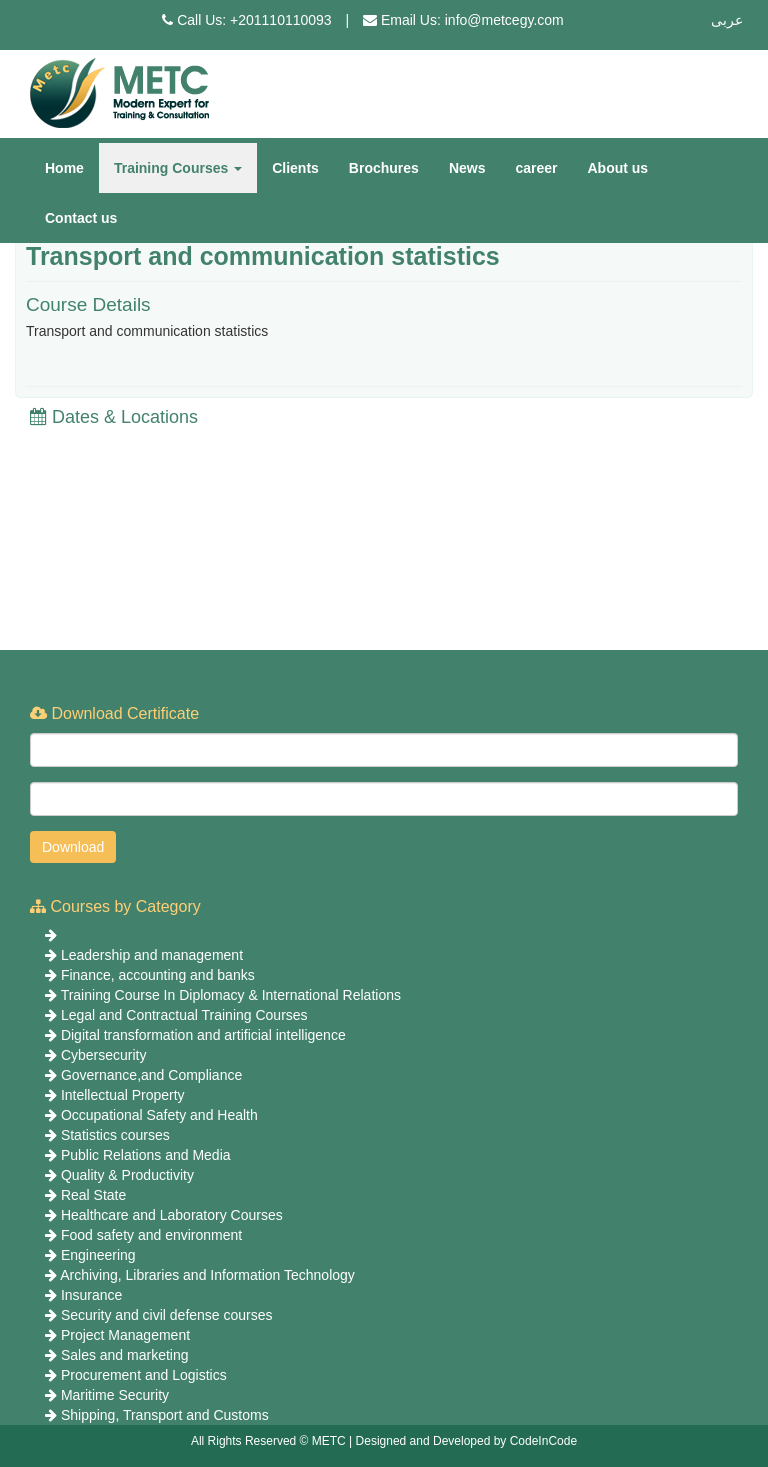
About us (618, 168)
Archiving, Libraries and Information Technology (207, 1275)
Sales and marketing (125, 1355)
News (467, 168)
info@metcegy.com (504, 20)
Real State (93, 1195)
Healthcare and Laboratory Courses (172, 1215)
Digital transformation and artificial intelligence (203, 1035)
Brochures (384, 168)
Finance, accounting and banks (158, 975)
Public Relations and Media (146, 1155)
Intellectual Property (123, 1095)
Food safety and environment (151, 1235)
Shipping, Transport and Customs (165, 1415)
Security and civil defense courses (167, 1315)
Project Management (125, 1335)
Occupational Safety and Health (159, 1115)
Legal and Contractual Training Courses (184, 1015)
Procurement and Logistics (144, 1375)
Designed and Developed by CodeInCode (467, 1441)
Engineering (98, 1255)
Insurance (91, 1295)
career (536, 168)
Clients (295, 168)
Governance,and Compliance (151, 1075)
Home (64, 168)
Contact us (81, 218)
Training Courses (178, 168)
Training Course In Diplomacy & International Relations (231, 995)
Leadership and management (152, 955)
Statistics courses (115, 1135)
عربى (727, 20)
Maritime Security (115, 1395)
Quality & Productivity (127, 1175)
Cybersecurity (104, 1055)
